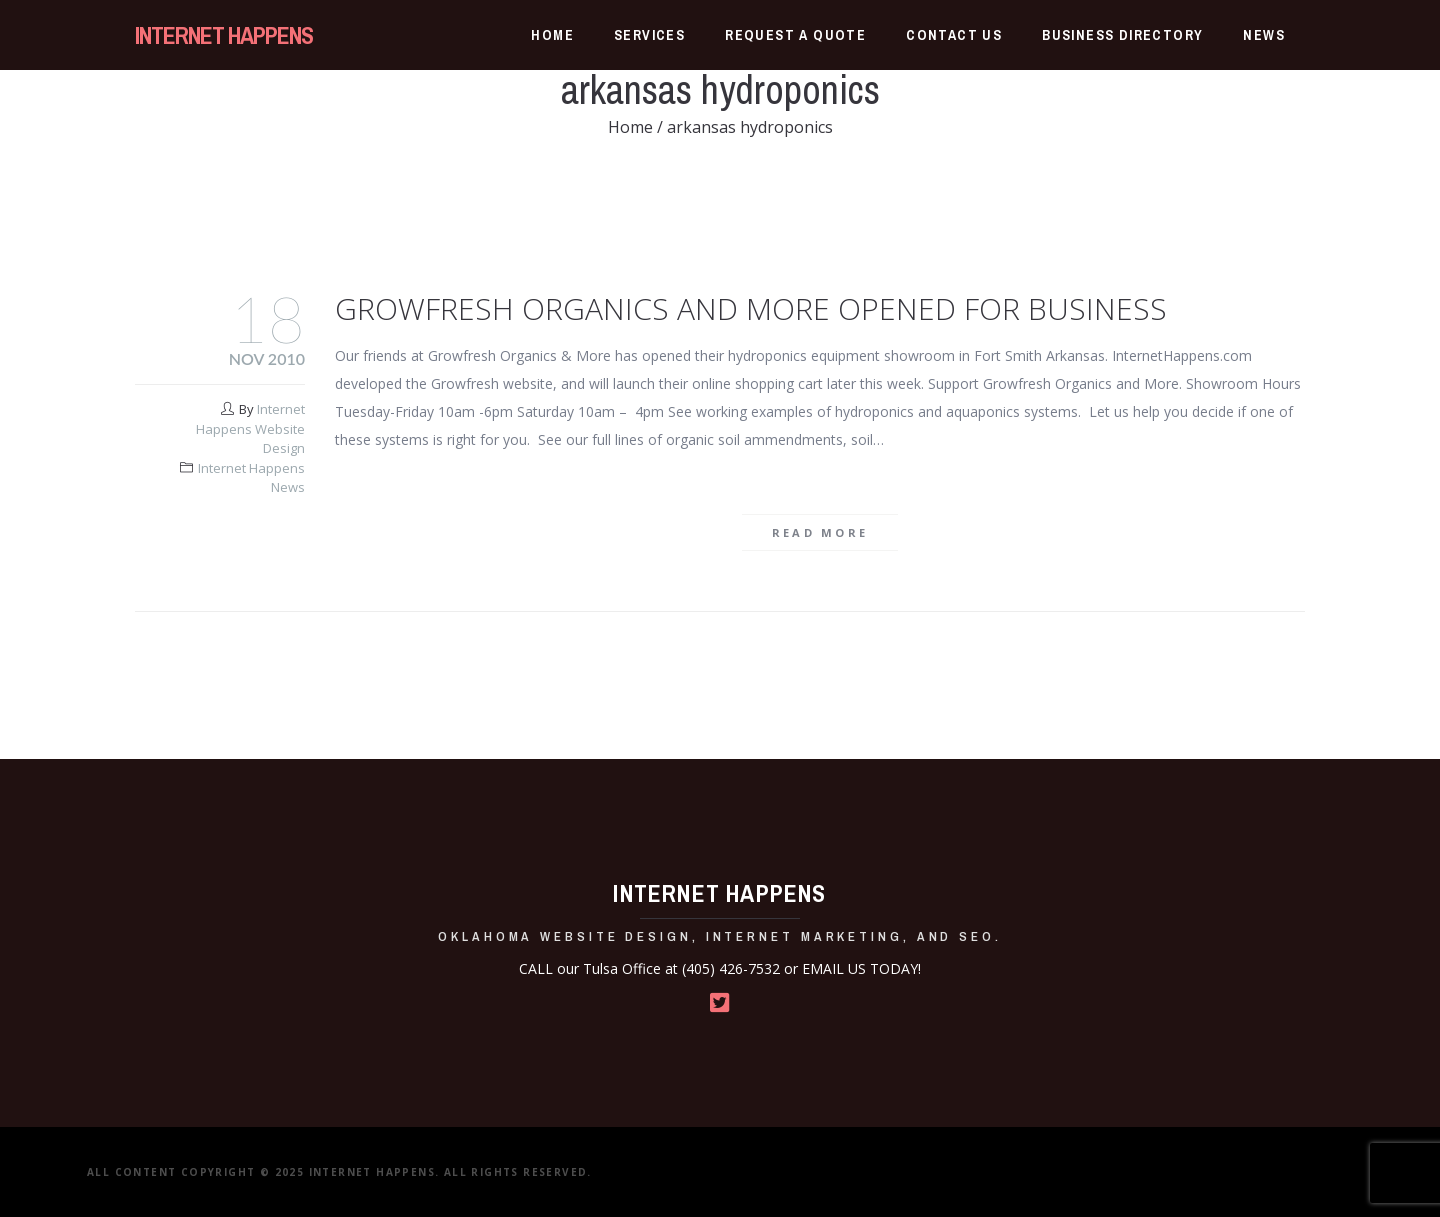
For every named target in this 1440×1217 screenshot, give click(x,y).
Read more (820, 532)
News (1264, 35)
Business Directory (1122, 35)
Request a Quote (795, 35)
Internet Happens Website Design (250, 428)
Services (649, 35)
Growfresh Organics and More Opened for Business (751, 308)
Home (552, 35)
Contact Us (954, 35)
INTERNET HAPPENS (224, 35)
